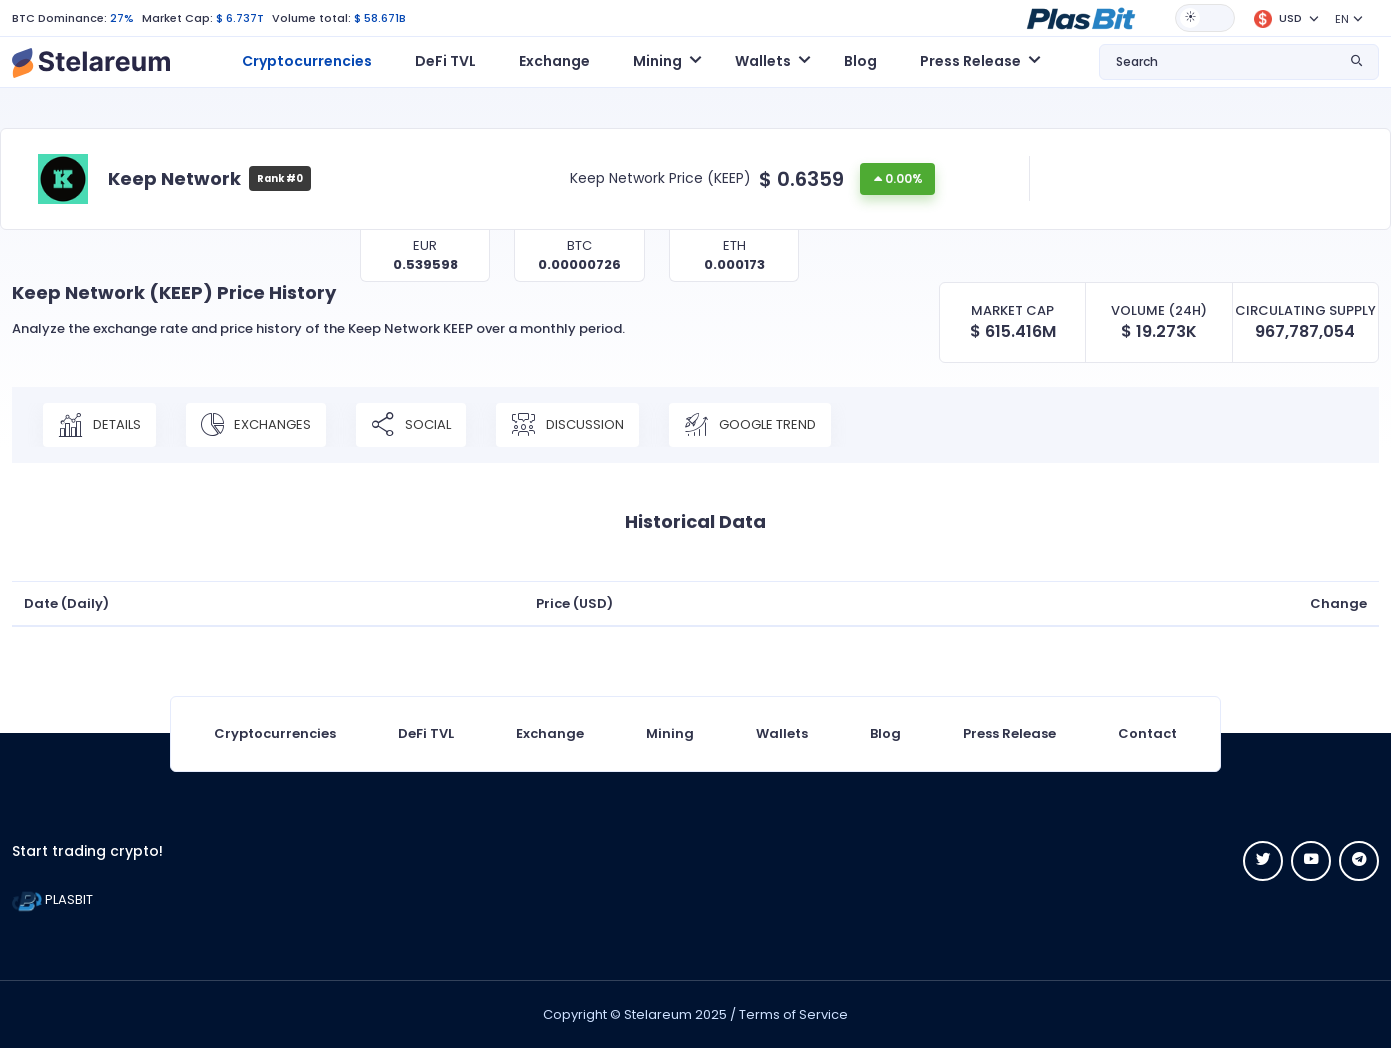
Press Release (1009, 733)
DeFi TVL (445, 61)
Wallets (782, 733)
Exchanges (256, 425)
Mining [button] (657, 61)
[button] (1081, 17)
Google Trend (750, 425)
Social (411, 425)
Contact (1147, 733)
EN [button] (1342, 19)
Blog (860, 61)
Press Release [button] (970, 61)
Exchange (554, 61)
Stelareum (658, 1014)
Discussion (567, 425)
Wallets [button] (763, 61)
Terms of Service (793, 1014)
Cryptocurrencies (307, 61)
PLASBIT (52, 899)
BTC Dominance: (59, 18)
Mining (670, 733)
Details (99, 425)
